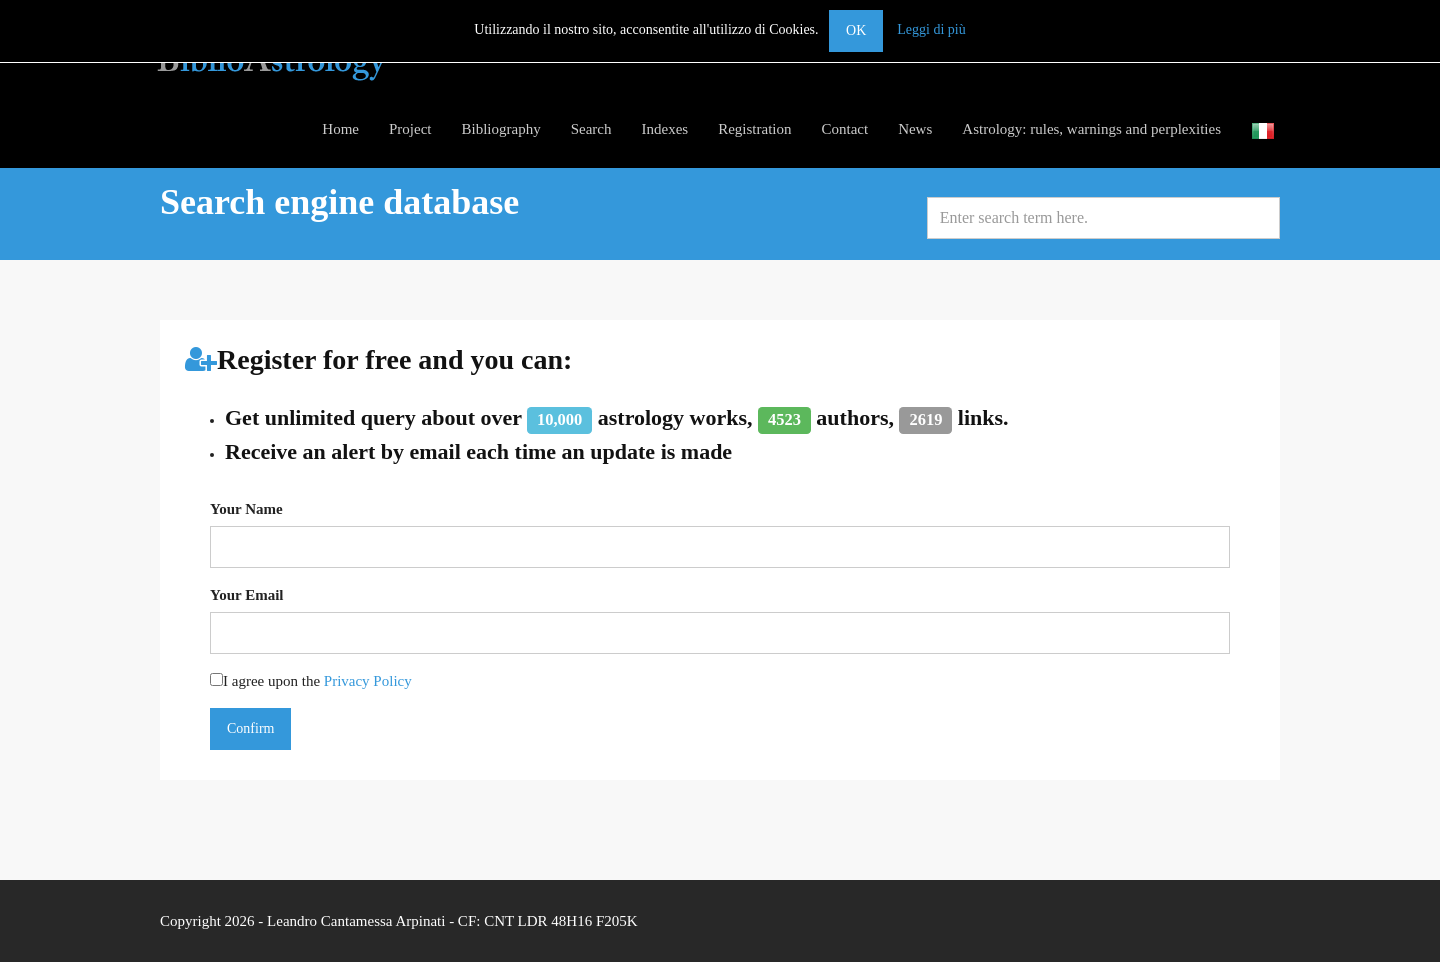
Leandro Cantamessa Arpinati (356, 921)
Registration (754, 129)
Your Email (246, 595)
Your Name (246, 509)
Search (591, 129)
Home (340, 129)
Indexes (664, 129)
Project (410, 129)
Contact (844, 129)
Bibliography (501, 129)
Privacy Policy (368, 681)
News (915, 129)
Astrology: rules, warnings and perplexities (1091, 129)
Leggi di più (931, 29)
